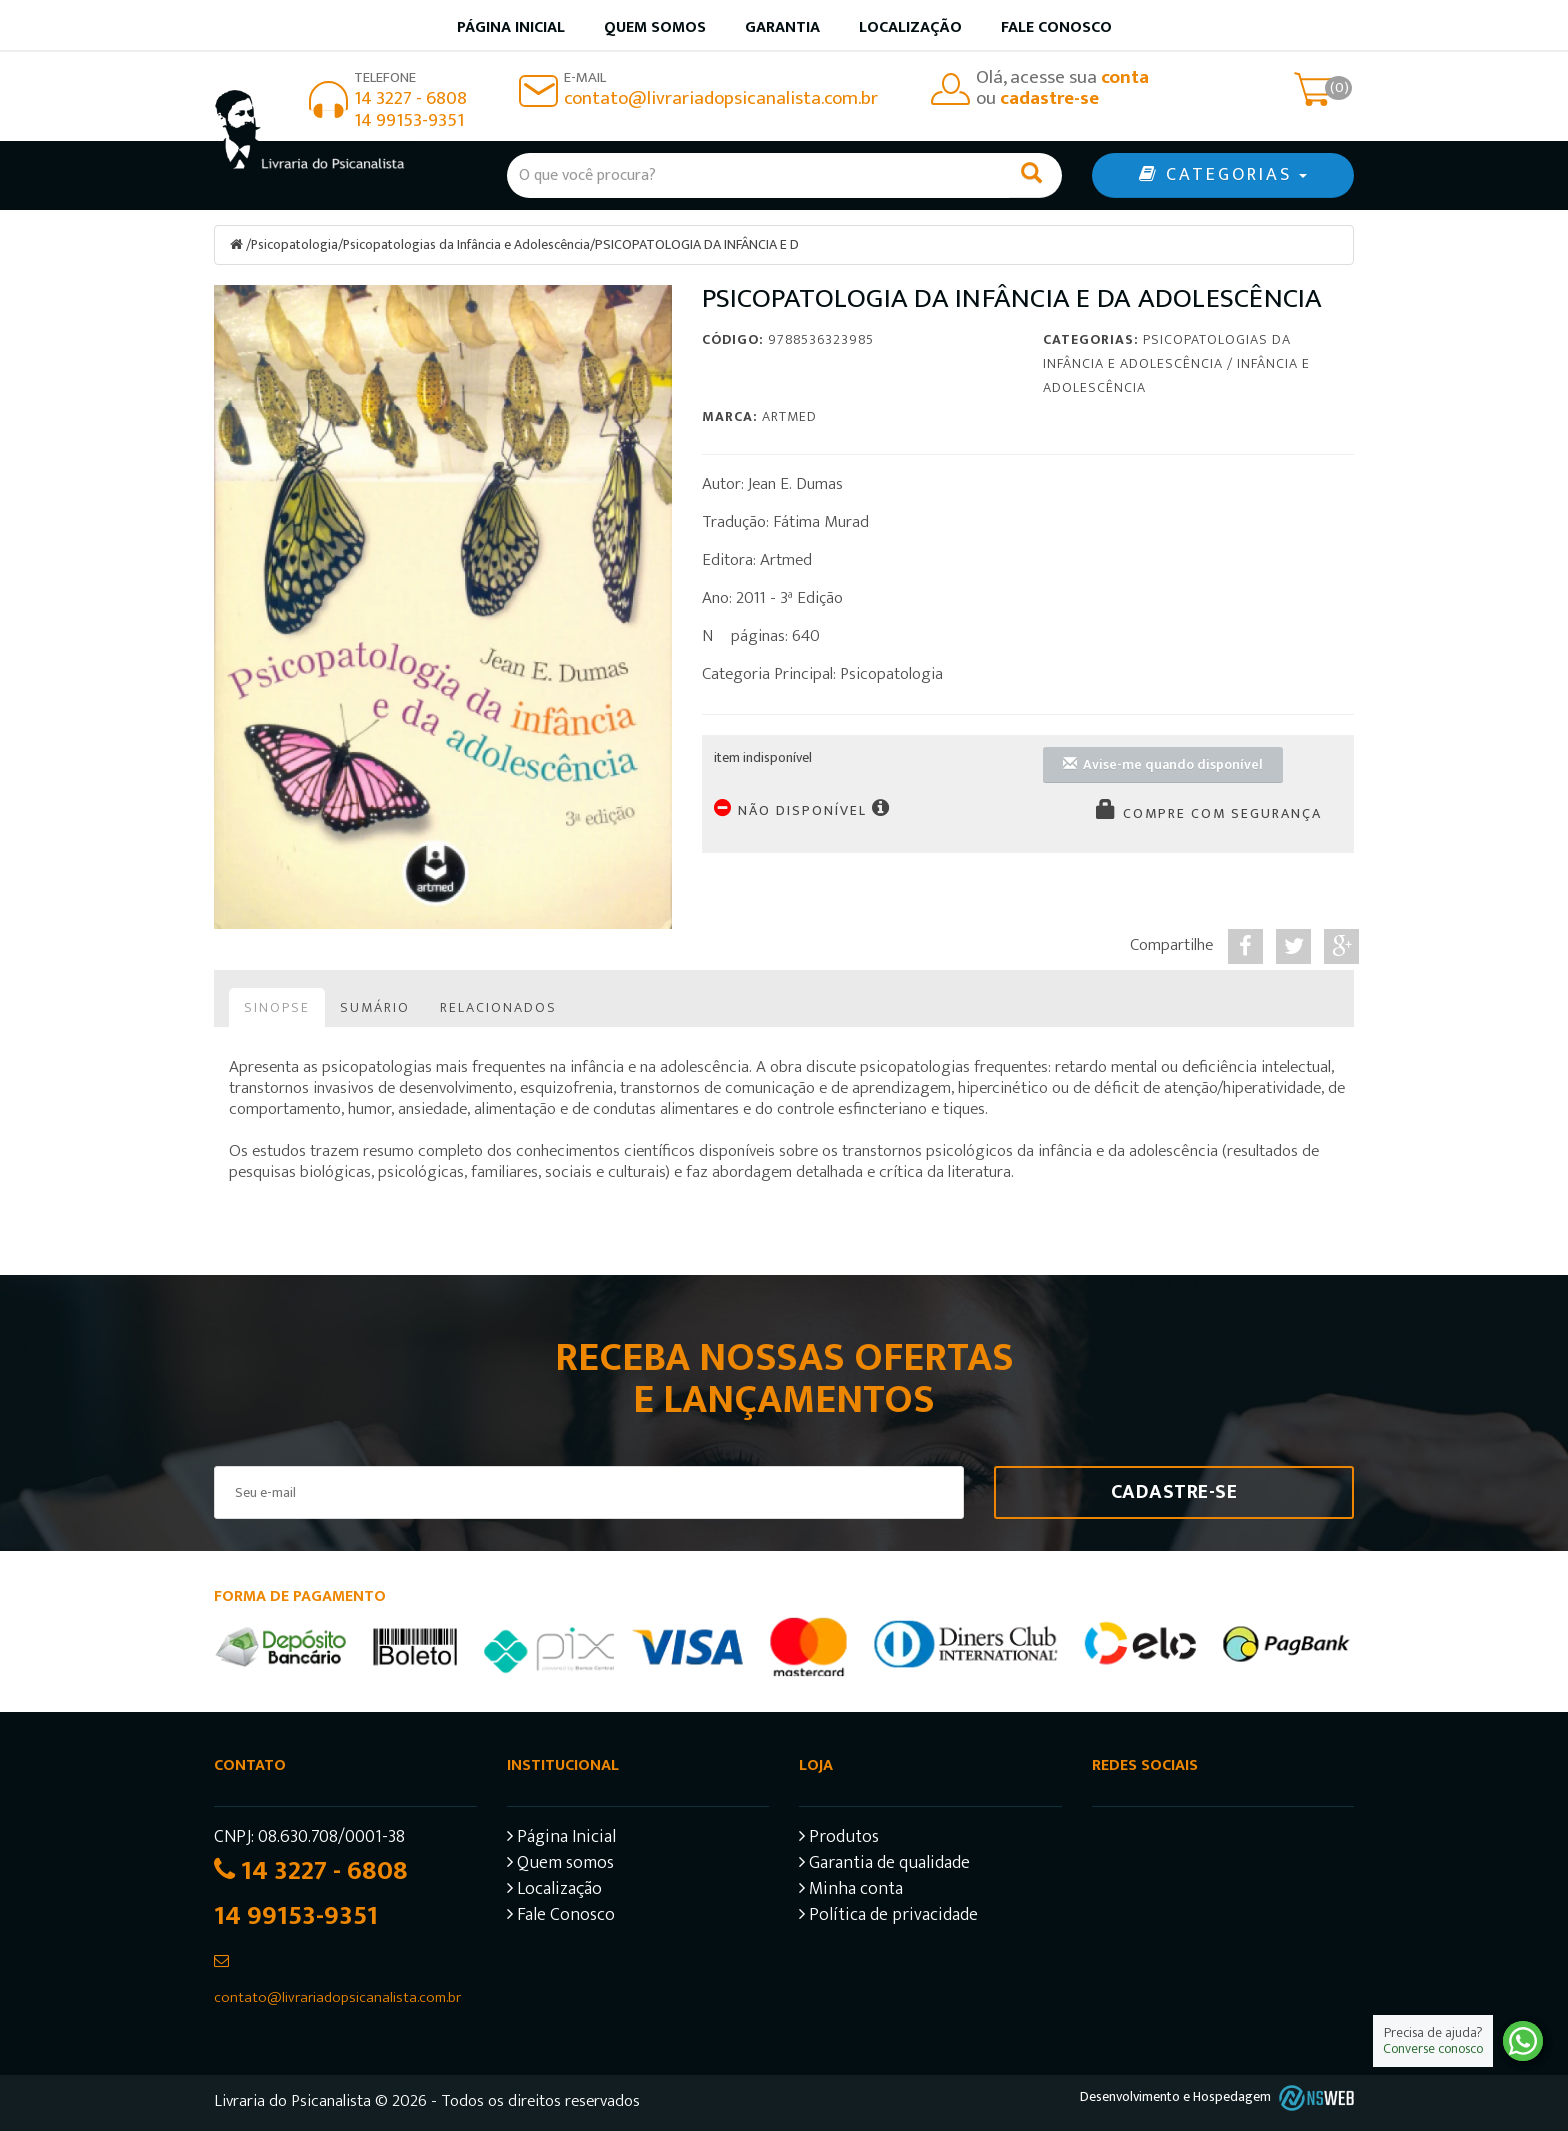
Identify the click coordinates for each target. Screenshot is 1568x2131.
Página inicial (511, 27)
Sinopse (277, 1006)
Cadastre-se (1174, 1491)
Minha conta (851, 1890)
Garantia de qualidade (884, 1864)
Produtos (839, 1838)
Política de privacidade (888, 1916)
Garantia (782, 27)
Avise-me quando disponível (1163, 763)
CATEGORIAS (1223, 175)
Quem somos (655, 27)
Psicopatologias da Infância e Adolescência (468, 244)
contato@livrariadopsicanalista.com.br (721, 98)
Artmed (789, 415)
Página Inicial (561, 1838)
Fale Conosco (1056, 27)
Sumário (375, 1006)
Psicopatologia (295, 244)
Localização (910, 27)
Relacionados (498, 1006)
